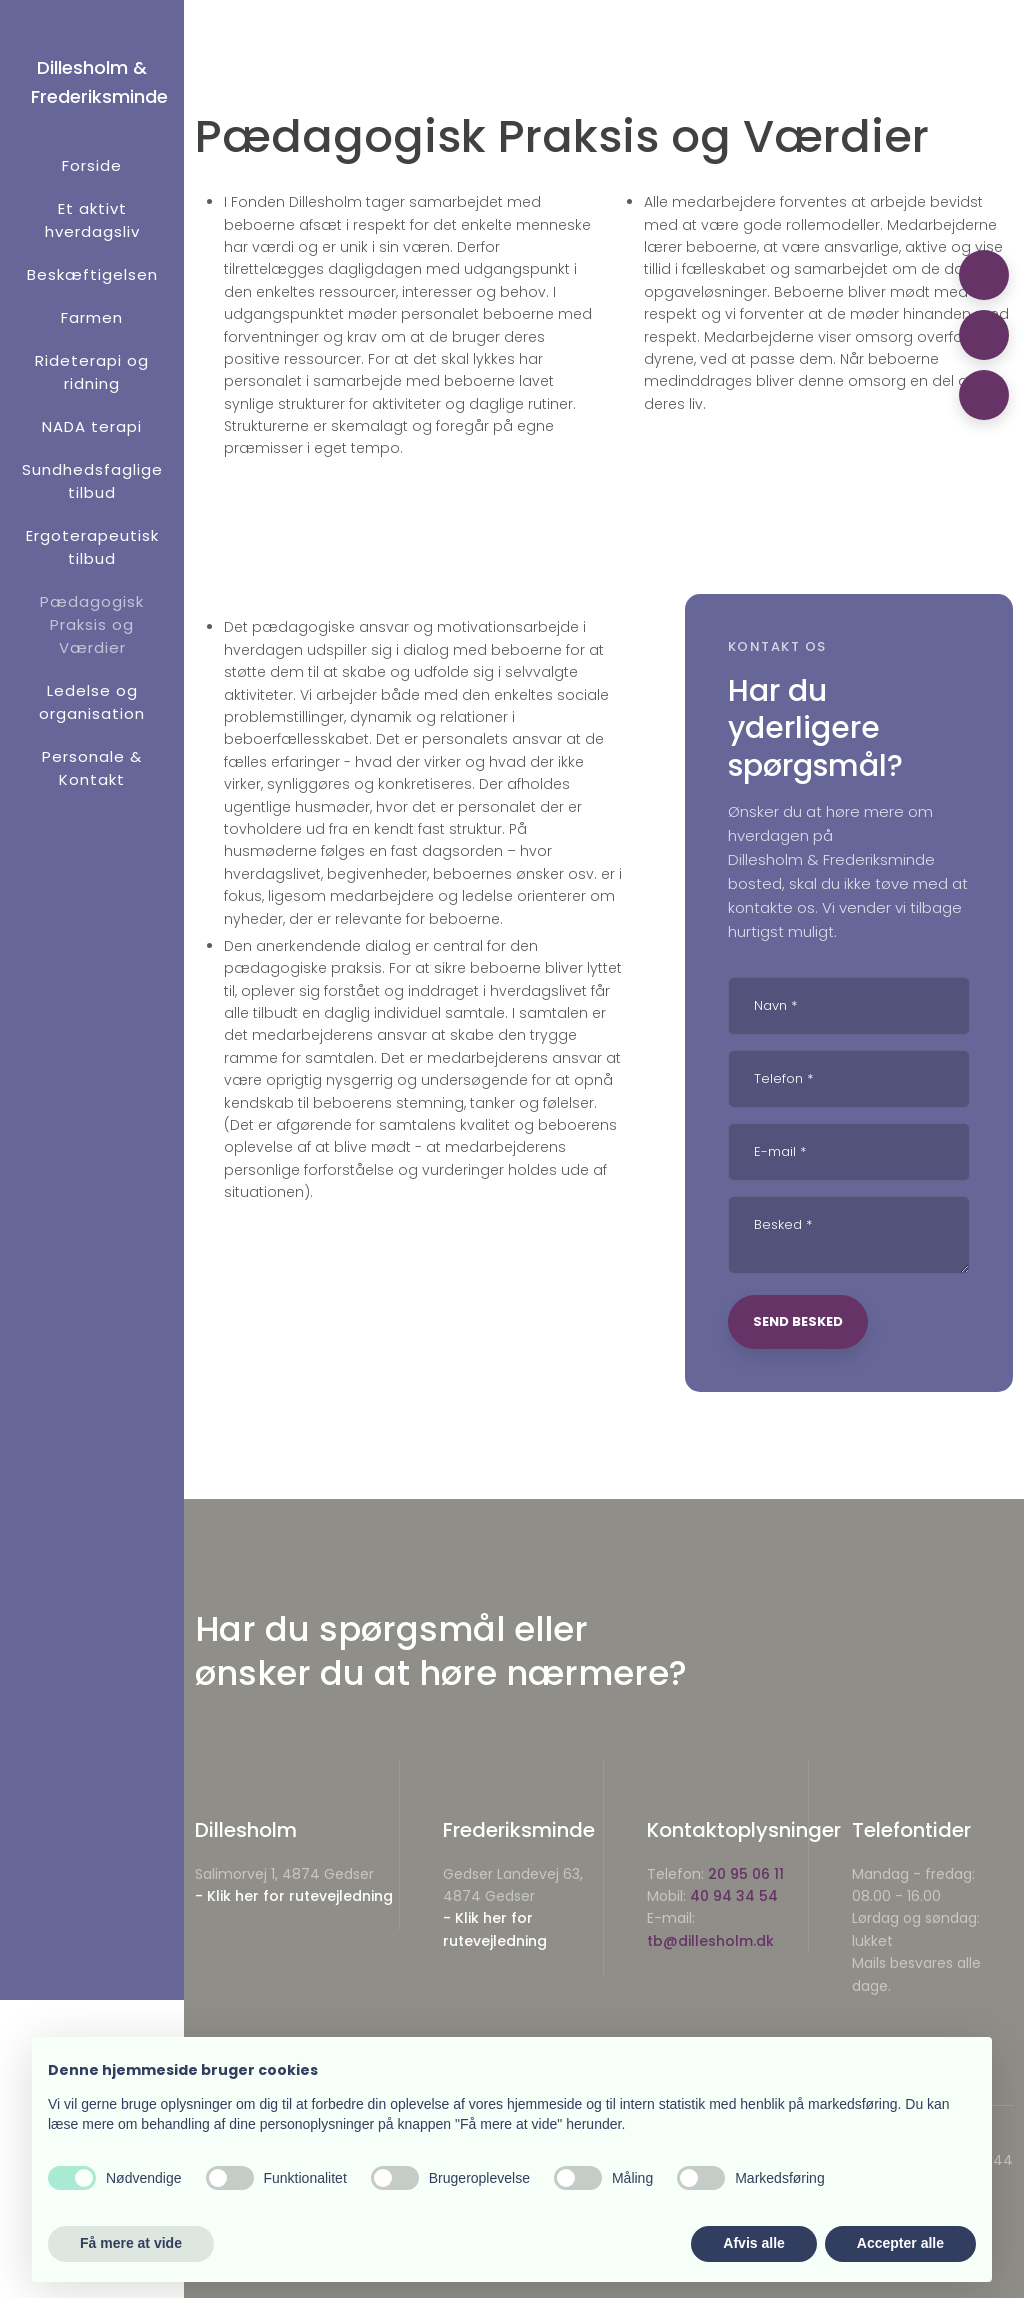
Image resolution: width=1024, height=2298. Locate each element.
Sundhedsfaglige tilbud (92, 481)
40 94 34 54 (734, 1896)
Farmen (92, 317)
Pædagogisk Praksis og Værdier (92, 624)
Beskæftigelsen (92, 274)
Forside (92, 165)
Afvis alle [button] (753, 2243)
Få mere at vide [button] (131, 2243)
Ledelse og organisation (92, 702)
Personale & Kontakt (92, 768)
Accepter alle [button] (900, 2243)
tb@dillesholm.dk (710, 1941)
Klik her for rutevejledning (300, 1896)
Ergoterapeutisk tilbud (92, 547)
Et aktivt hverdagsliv (92, 220)
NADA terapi (92, 426)
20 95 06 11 (746, 1874)
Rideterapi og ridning (92, 372)
